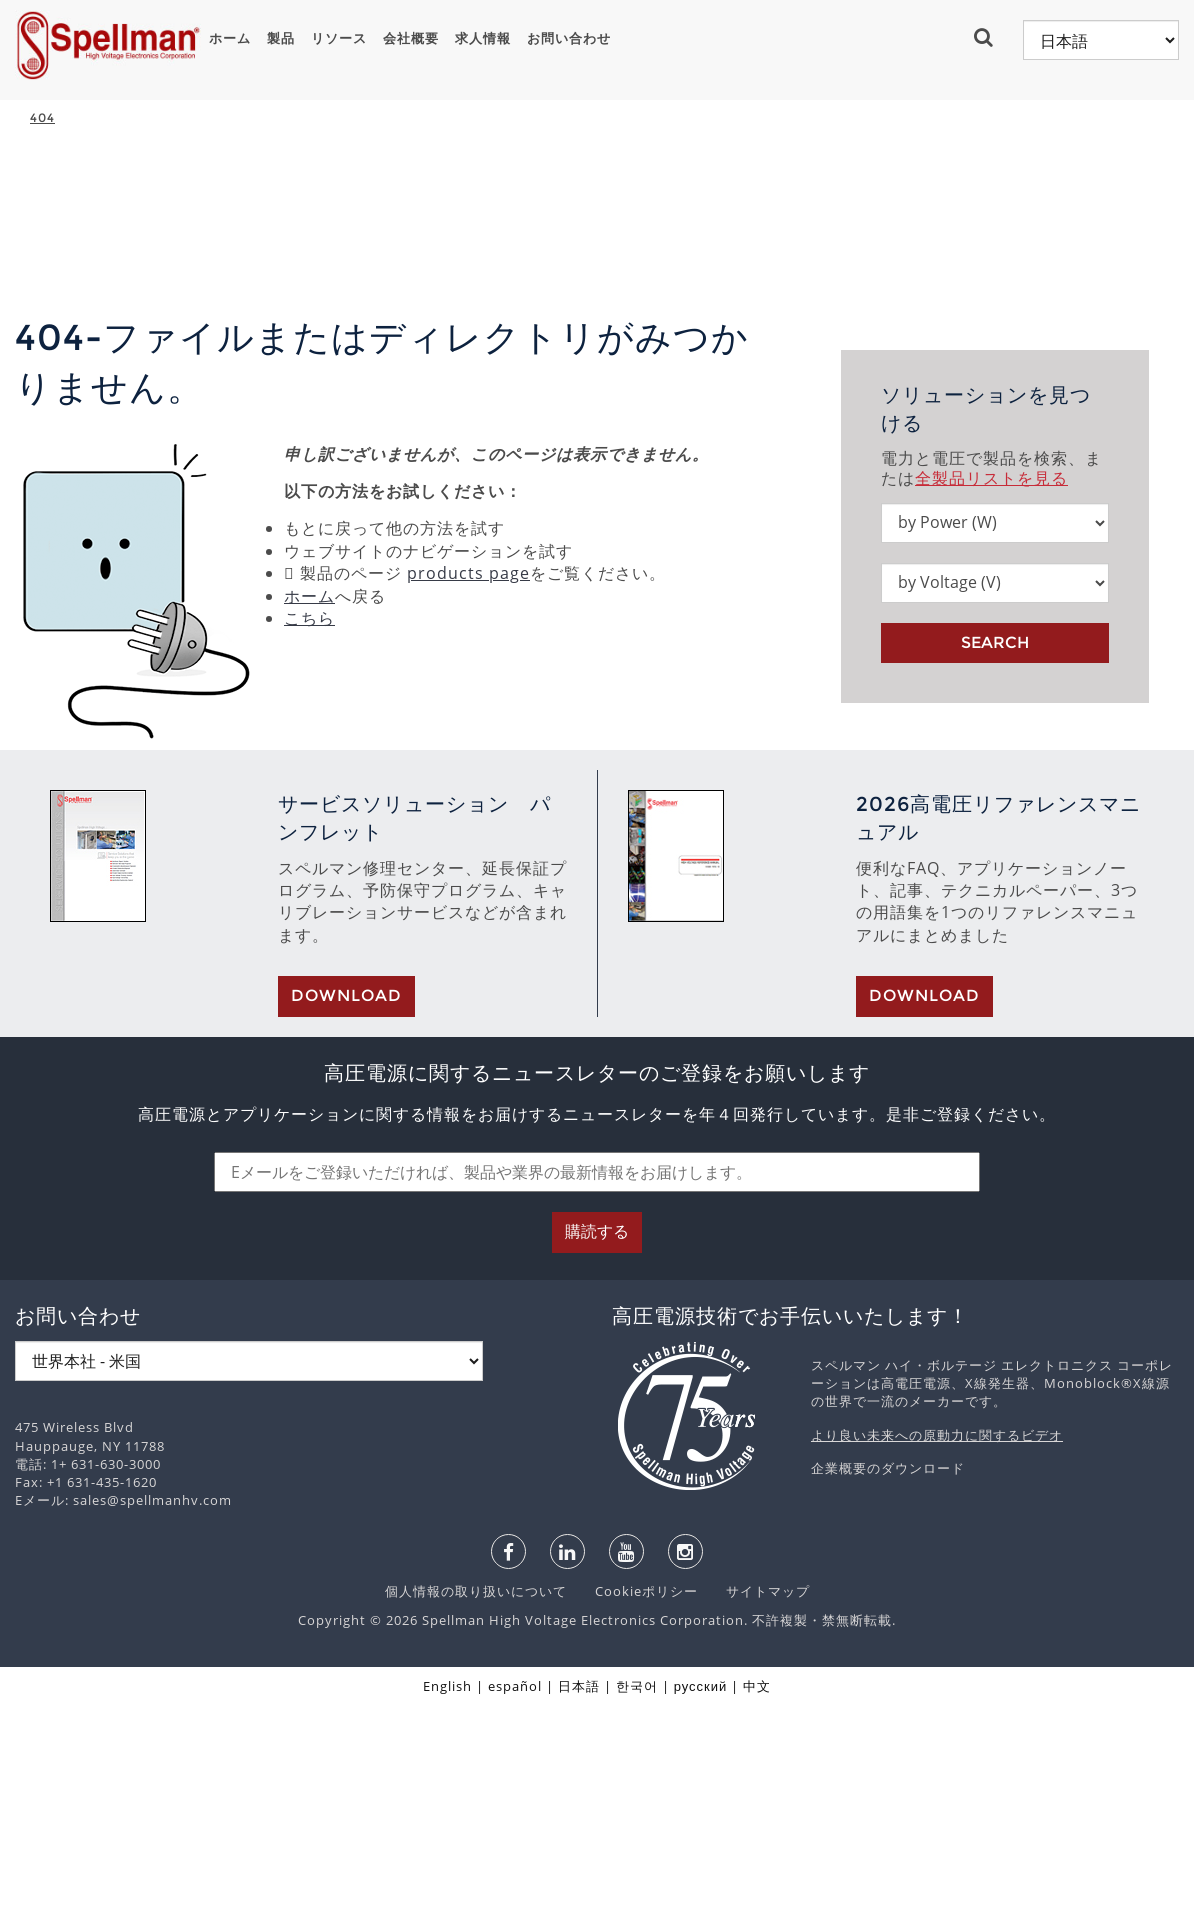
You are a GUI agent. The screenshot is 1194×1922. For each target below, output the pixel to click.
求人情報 (483, 38)
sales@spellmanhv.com (152, 1717)
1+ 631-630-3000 (106, 1681)
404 (42, 117)
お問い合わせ (569, 38)
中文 (757, 1903)
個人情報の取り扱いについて (478, 1808)
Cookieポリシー (636, 1808)
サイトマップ (756, 1808)
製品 (281, 38)
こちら (309, 835)
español (515, 1903)
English (447, 1903)
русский (701, 1903)
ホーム (230, 38)
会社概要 (411, 38)
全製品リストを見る (991, 695)
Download (346, 1212)
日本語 (579, 1903)
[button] (988, 37)
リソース (339, 38)
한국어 (637, 1903)
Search (995, 859)
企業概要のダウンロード (888, 1685)
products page (468, 790)
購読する (597, 1448)
